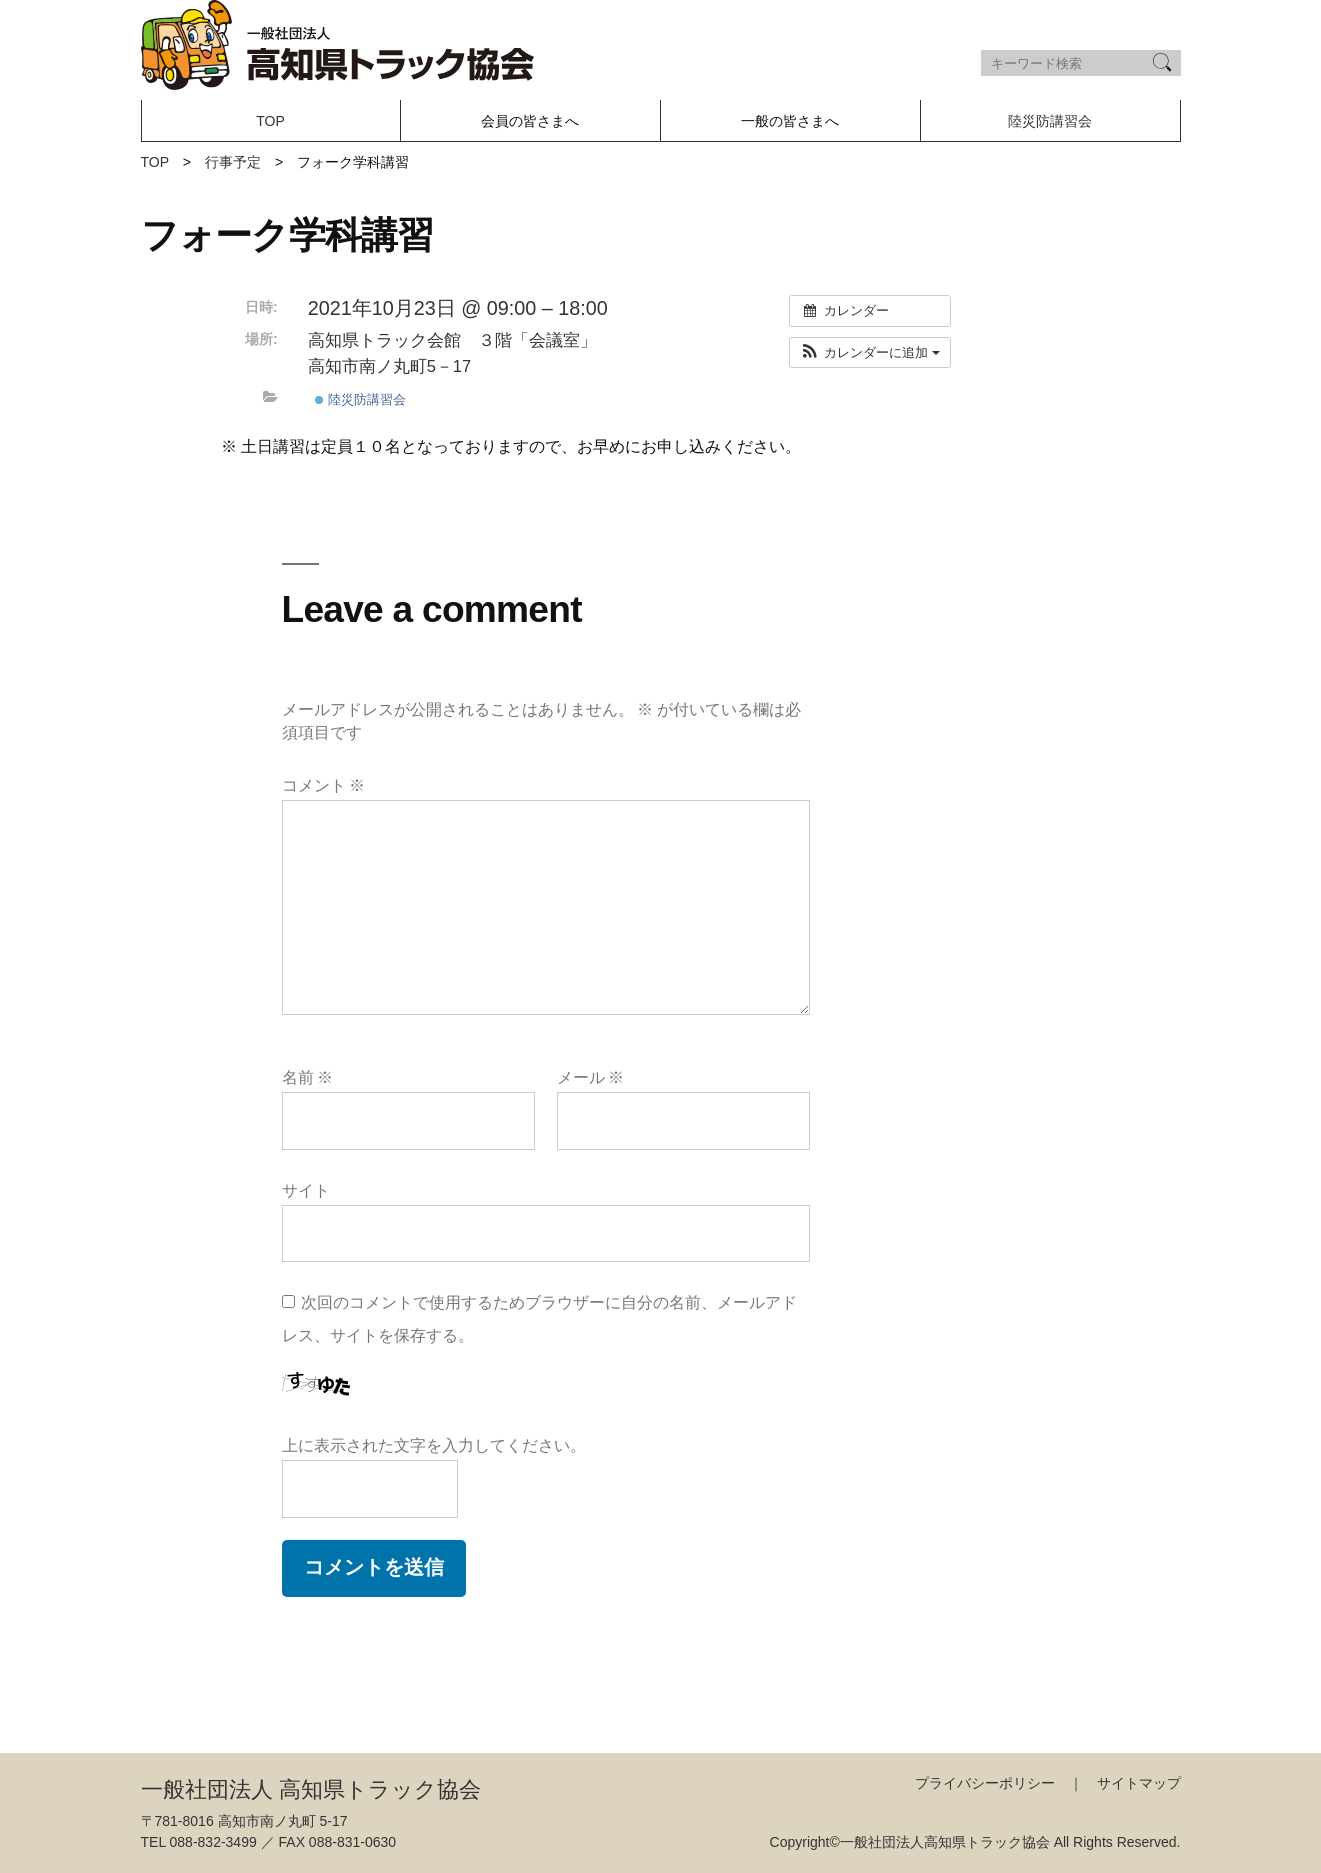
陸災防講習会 (1050, 121)
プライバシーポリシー (985, 1783)
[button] (869, 353)
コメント (324, 785)
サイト (306, 1190)
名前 (308, 1077)
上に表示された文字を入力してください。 (434, 1445)
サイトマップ (1139, 1783)
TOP (270, 121)
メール (591, 1077)
